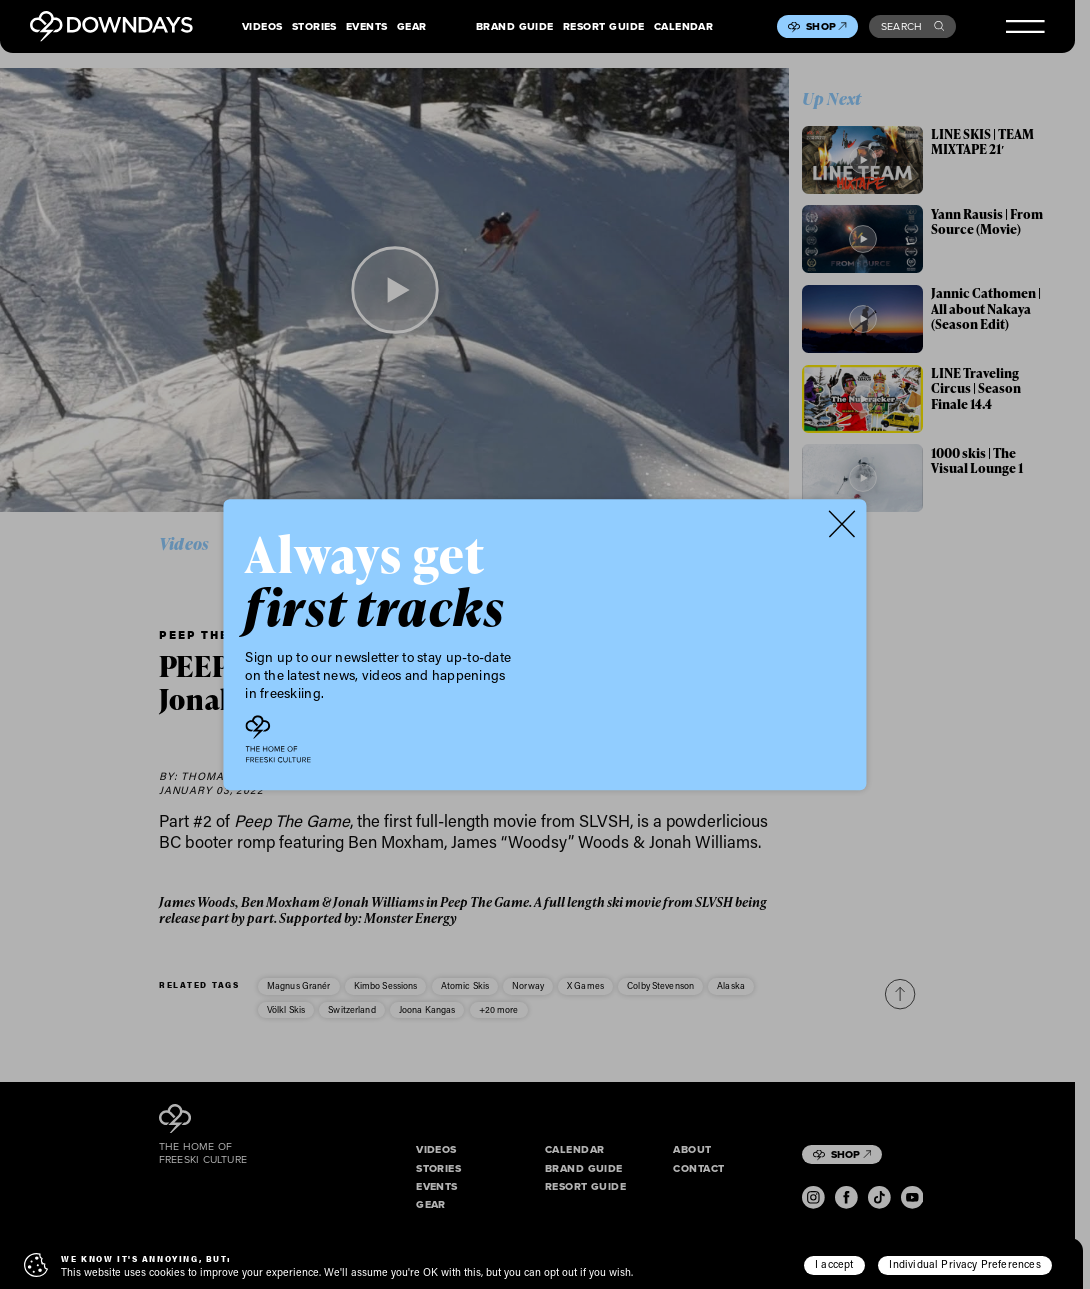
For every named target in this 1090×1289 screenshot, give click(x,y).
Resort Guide (604, 27)
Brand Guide (515, 27)
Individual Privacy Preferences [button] (964, 1264)
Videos (262, 27)
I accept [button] (834, 1264)
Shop (826, 26)
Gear (412, 27)
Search (912, 26)
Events (367, 27)
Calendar (684, 27)
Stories (314, 27)
